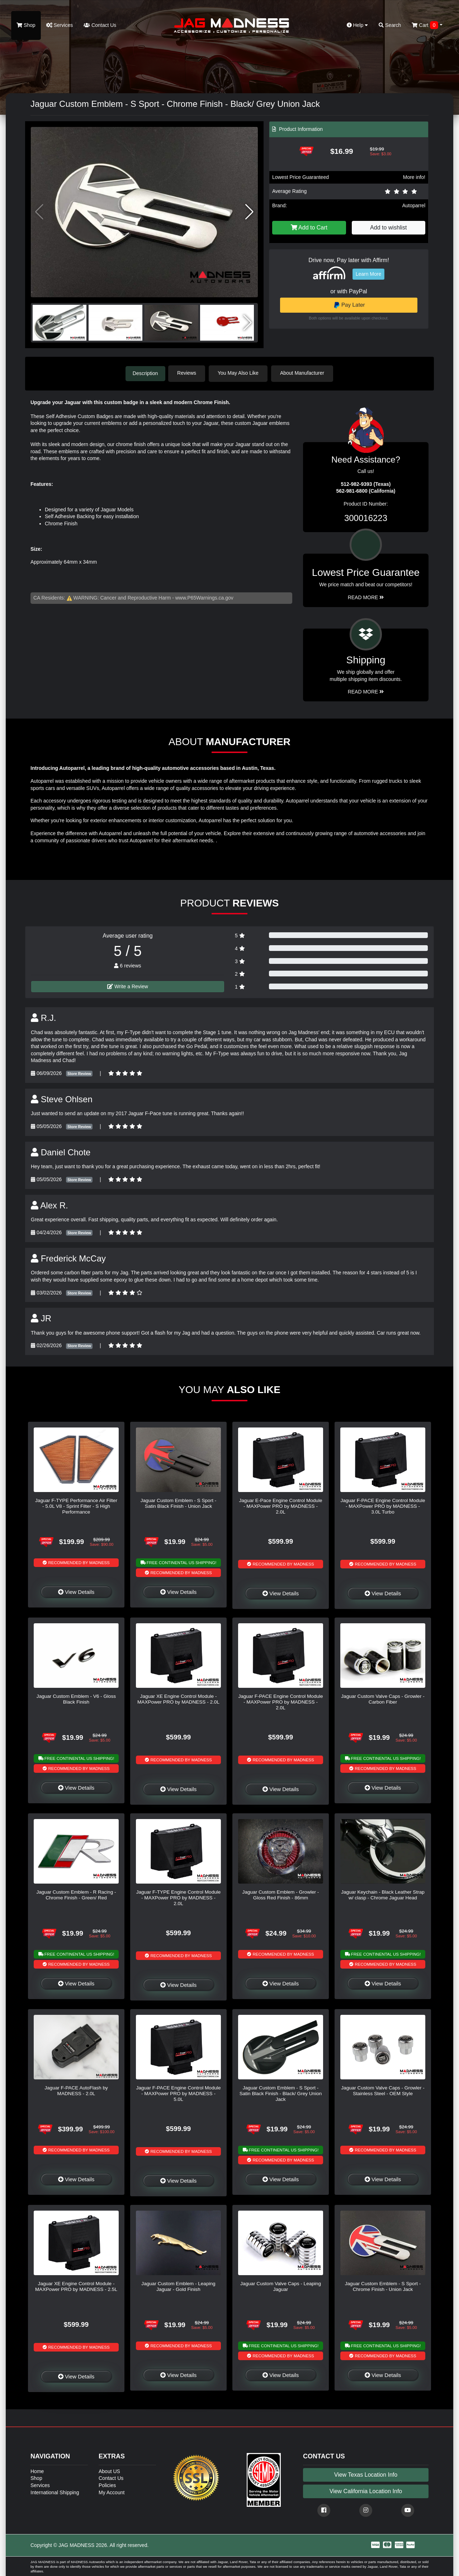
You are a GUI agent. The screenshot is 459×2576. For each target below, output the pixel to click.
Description (145, 373)
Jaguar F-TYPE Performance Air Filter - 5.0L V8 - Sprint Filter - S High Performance (76, 1505)
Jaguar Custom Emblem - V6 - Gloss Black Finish (76, 1698)
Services (59, 25)
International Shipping (54, 2492)
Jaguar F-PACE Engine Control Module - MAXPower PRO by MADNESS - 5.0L (178, 2093)
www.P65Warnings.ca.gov (204, 597)
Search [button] (390, 25)
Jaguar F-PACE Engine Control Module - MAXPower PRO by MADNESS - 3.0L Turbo (382, 1505)
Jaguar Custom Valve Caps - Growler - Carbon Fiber (382, 1698)
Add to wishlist (388, 227)
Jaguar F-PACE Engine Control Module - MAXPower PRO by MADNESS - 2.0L (280, 1701)
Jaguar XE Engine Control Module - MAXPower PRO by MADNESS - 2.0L (178, 1698)
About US (109, 2470)
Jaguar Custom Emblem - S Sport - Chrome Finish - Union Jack (383, 2285)
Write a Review (127, 986)
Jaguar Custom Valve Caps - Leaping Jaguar (280, 2285)
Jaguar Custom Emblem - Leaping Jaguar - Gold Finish (178, 2285)
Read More (366, 597)
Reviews (188, 373)
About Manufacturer (304, 373)
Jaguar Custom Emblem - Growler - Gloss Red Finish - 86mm (280, 1894)
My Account (111, 2492)
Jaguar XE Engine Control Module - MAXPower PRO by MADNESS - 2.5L (76, 2285)
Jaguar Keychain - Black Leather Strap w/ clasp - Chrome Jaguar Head (383, 1894)
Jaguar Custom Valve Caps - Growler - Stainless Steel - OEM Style (382, 2090)
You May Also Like (240, 373)
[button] (249, 212)
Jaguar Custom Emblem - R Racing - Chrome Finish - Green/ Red (76, 1894)
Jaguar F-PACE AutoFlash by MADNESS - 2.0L (76, 2090)
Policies (107, 2484)
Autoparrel (413, 205)
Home (37, 2470)
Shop (26, 25)
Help (357, 25)
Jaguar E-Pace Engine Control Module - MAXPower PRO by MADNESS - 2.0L (280, 1505)
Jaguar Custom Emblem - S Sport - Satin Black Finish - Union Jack (179, 1502)
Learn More (369, 274)
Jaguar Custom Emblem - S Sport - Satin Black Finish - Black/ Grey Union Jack (281, 2093)
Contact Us (100, 25)
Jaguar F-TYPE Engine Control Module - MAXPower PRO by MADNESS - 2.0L (178, 1897)
